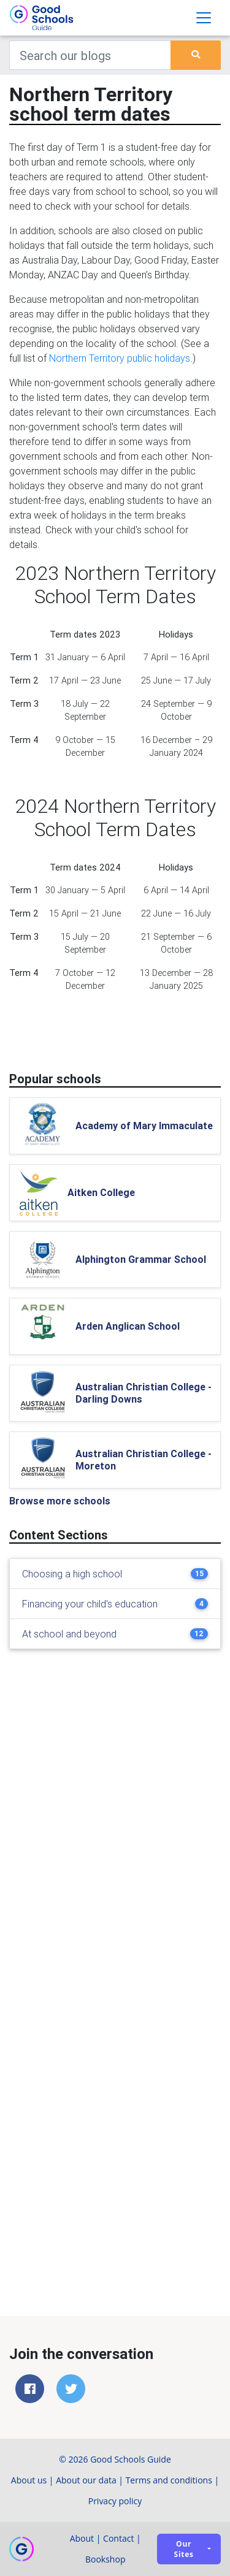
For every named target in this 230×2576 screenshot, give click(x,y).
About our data (86, 2480)
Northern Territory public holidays (119, 358)
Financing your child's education (90, 1604)
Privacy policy (115, 2501)
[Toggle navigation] (203, 17)
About (82, 2538)
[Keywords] (90, 55)
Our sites (184, 2549)
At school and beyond (69, 1634)
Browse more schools (59, 1501)
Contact (118, 2538)
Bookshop (105, 2559)
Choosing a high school (72, 1574)
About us (29, 2480)
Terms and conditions (169, 2480)
